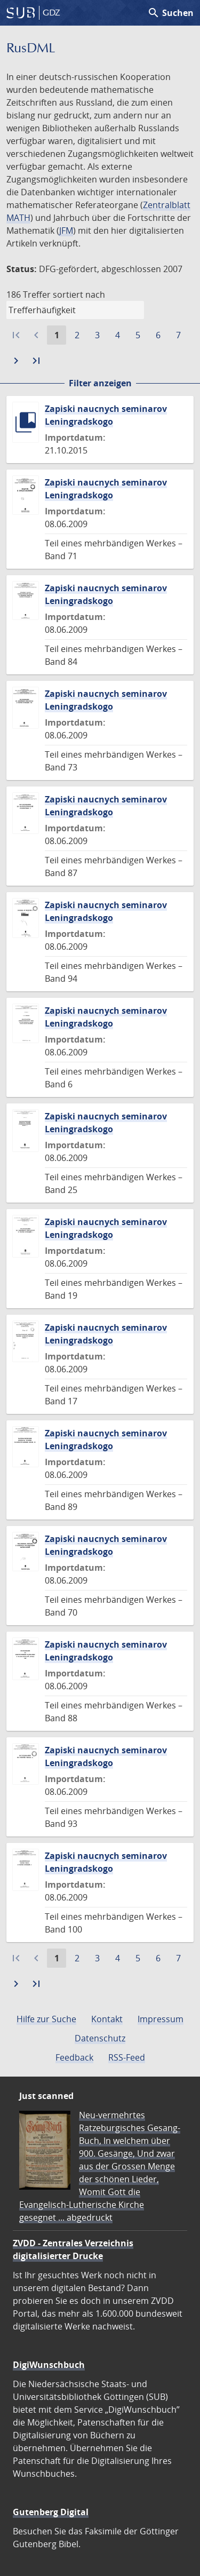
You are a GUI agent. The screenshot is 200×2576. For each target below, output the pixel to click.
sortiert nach (79, 294)
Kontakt (107, 2019)
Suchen (170, 12)
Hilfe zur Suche (46, 2019)
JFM (66, 230)
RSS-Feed (126, 2057)
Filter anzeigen (100, 383)
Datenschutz (100, 2038)
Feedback (74, 2057)
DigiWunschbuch (49, 2365)
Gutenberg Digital (51, 2512)
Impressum (160, 2019)
